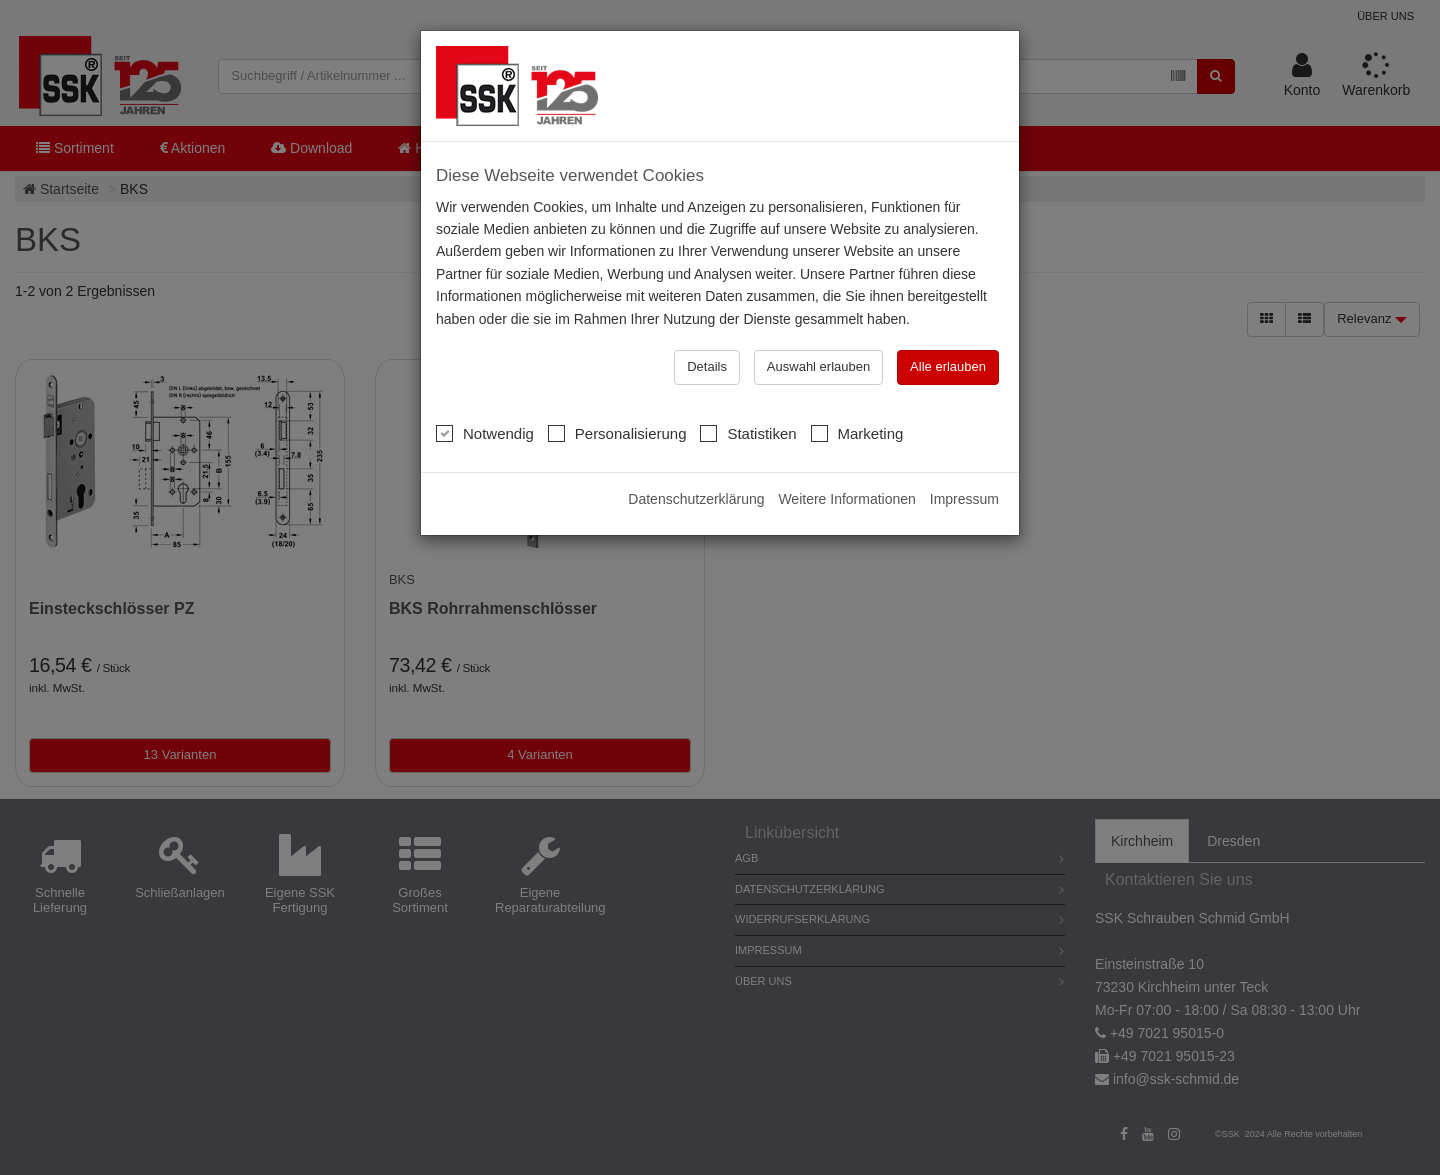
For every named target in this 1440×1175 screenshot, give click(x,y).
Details (707, 366)
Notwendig (485, 433)
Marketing (857, 433)
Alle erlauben (948, 366)
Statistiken (748, 433)
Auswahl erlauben (818, 366)
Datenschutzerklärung (696, 499)
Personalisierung (617, 433)
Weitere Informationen (846, 499)
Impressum (964, 499)
